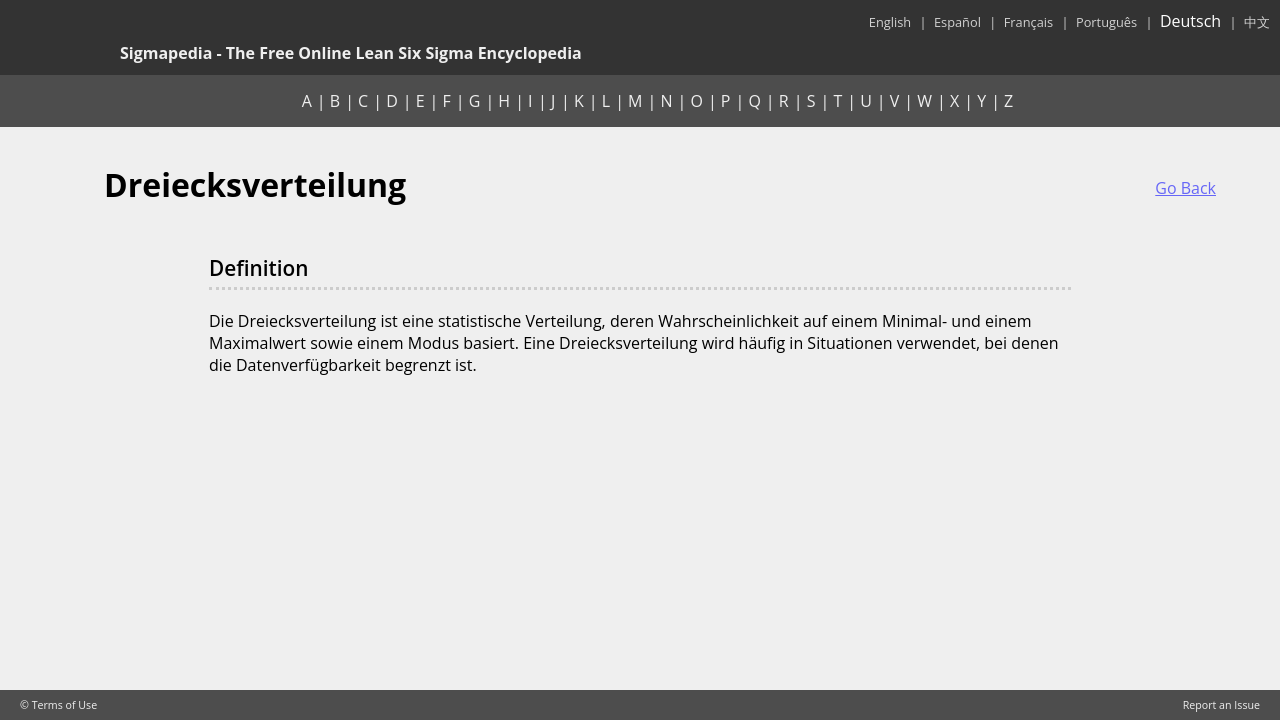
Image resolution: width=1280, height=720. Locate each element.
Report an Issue (1221, 705)
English (890, 22)
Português (1106, 22)
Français (1028, 22)
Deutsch (1190, 21)
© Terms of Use (58, 705)
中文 (1257, 22)
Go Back (1185, 188)
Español (957, 22)
